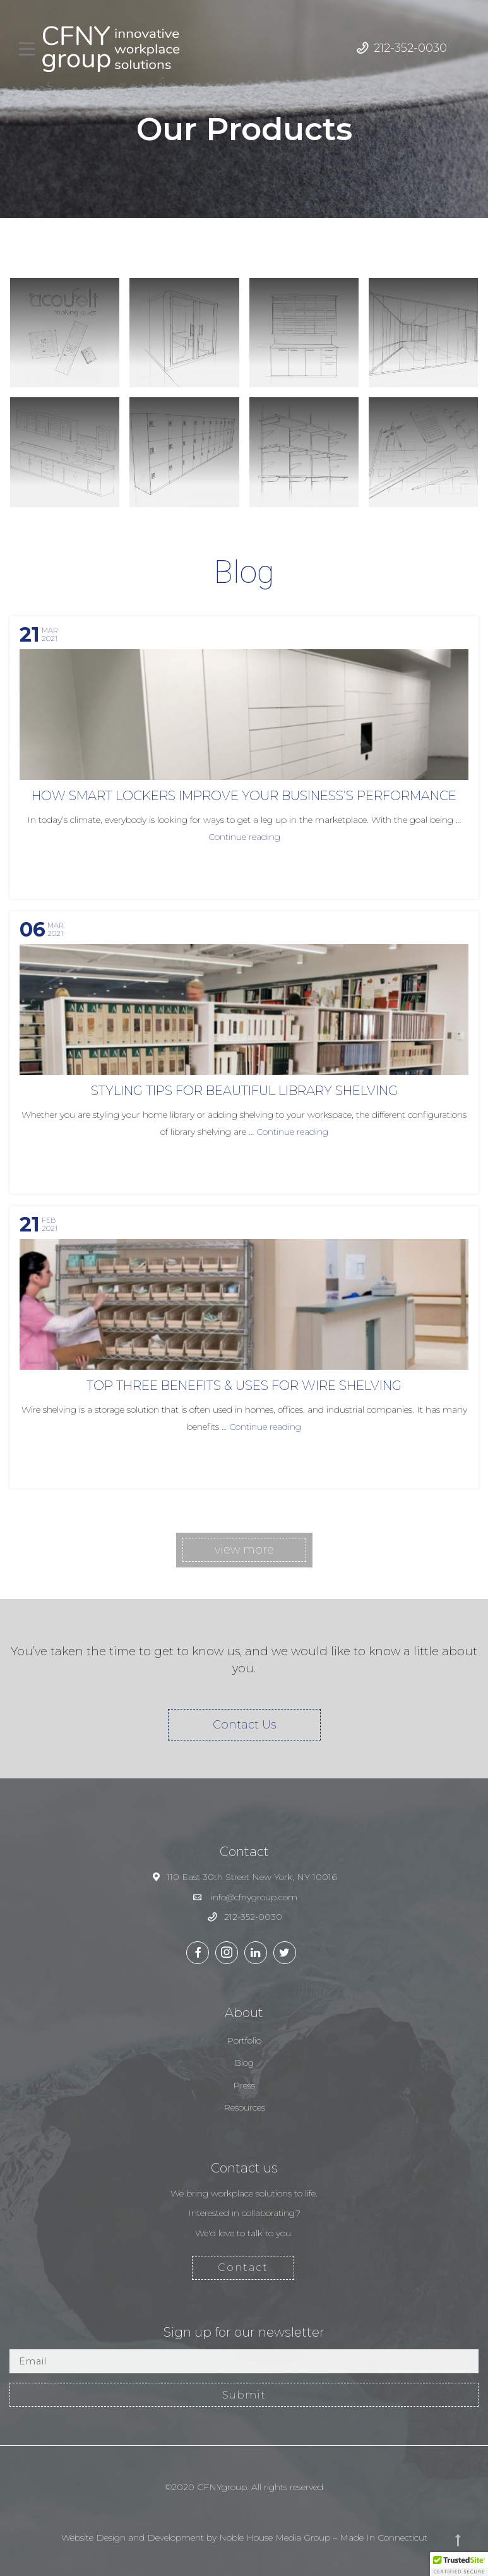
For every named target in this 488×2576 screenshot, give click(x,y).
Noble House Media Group (274, 2537)
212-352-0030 (410, 48)
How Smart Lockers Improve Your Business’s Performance (244, 795)
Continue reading (244, 836)
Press (244, 2085)
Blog (244, 2062)
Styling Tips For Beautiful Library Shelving (244, 1090)
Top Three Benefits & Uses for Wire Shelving (244, 1385)
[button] (459, 2564)
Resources (244, 2107)
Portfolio (244, 2040)
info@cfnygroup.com (254, 1897)
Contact (243, 2267)
